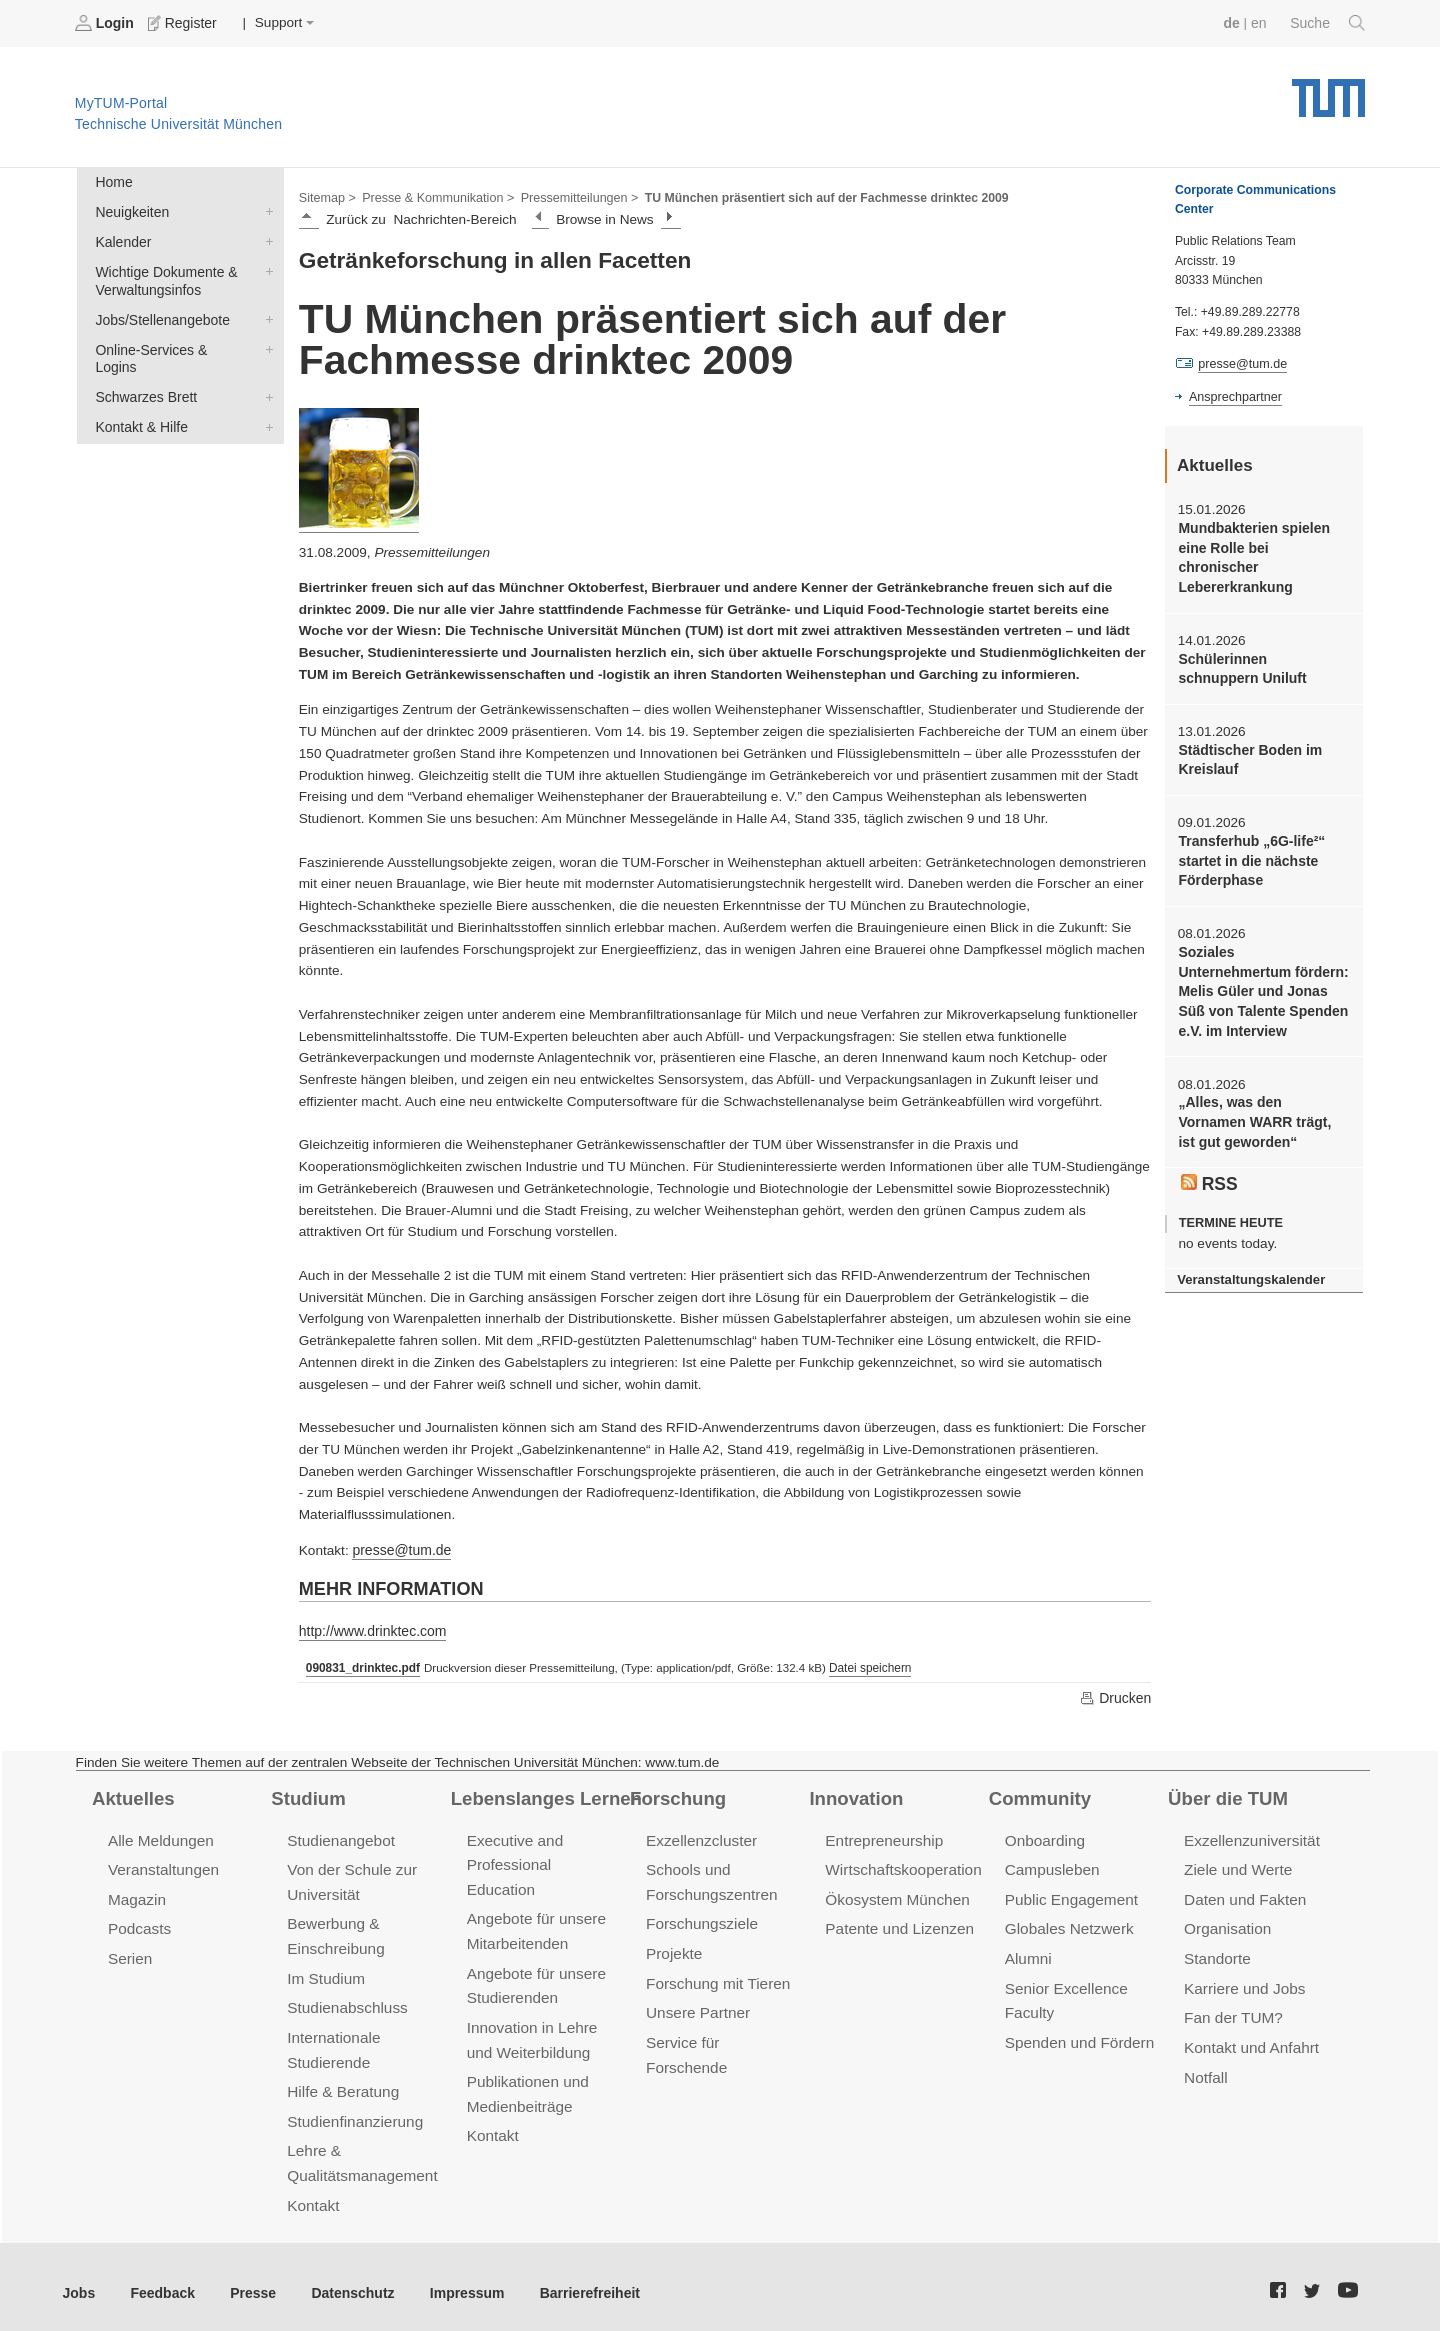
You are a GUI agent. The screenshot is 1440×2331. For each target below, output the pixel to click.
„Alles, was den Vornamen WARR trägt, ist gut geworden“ (1263, 1074)
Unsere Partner (696, 2005)
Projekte (673, 1947)
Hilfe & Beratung (341, 2082)
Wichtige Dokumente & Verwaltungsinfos (265, 268)
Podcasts (139, 1923)
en (1260, 22)
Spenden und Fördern (1078, 2034)
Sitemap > (326, 196)
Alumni (1028, 1952)
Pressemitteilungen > (572, 196)
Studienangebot (339, 1837)
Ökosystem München (895, 1894)
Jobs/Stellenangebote (265, 315)
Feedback (160, 2280)
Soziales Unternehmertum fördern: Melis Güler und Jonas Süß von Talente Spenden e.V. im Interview (1262, 954)
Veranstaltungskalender (1249, 1228)
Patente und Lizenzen (897, 1923)
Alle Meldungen (159, 1837)
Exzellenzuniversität (1250, 1837)
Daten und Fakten (1243, 1894)
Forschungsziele (700, 1918)
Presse (248, 2280)
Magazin (136, 1894)
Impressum (456, 2280)
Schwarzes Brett (265, 373)
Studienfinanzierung (353, 2111)
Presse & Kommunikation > (435, 196)
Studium (307, 1795)
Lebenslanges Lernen (544, 1795)
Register (182, 23)
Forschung (676, 1795)
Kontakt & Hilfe (265, 402)
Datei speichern (866, 1666)
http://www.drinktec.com (371, 1629)
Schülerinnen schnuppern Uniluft (1262, 646)
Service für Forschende (723, 2034)
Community (1038, 1795)
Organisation (1226, 1923)
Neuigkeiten (265, 210)
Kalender (265, 239)
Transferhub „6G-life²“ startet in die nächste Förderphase (1249, 836)
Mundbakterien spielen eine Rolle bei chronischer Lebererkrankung (1262, 547)
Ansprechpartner (1234, 396)
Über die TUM (1226, 1795)
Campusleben (1051, 1865)
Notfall (1205, 2068)
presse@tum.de (400, 1549)
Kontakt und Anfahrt (1249, 2039)
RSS (1209, 1132)
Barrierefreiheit (575, 2280)
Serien (129, 1952)
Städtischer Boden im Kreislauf (1248, 736)
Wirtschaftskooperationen (909, 1865)
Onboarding (1044, 1837)
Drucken (1116, 1695)
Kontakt (312, 2192)
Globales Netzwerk (1068, 1923)
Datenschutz (345, 2280)
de (1234, 22)
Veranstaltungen (162, 1865)
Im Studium (325, 1971)
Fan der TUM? (1232, 2010)
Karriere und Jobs (1243, 1981)
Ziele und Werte (1236, 1865)
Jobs (79, 2280)
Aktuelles (132, 1795)
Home (113, 181)
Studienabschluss (345, 2000)
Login (106, 23)
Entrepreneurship (882, 1837)
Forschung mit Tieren (716, 1976)
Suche (1328, 23)
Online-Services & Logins (265, 344)
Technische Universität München (1328, 90)
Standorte (1216, 1952)
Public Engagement (1070, 1894)
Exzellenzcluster (700, 1837)
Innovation (854, 1795)
